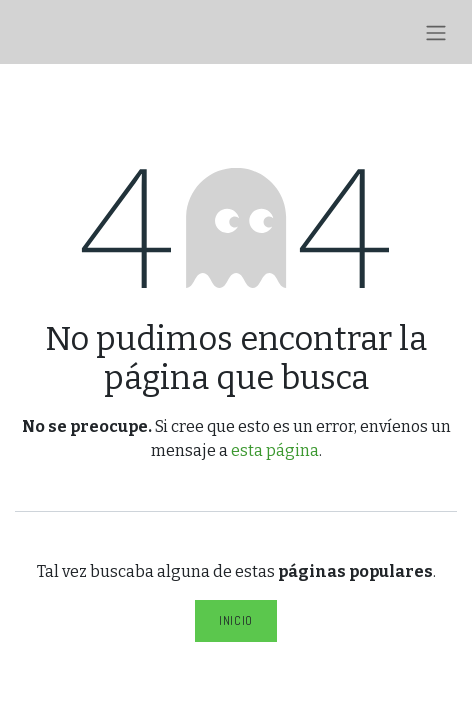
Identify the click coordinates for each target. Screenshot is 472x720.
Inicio (236, 620)
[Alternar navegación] (436, 32)
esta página (275, 450)
